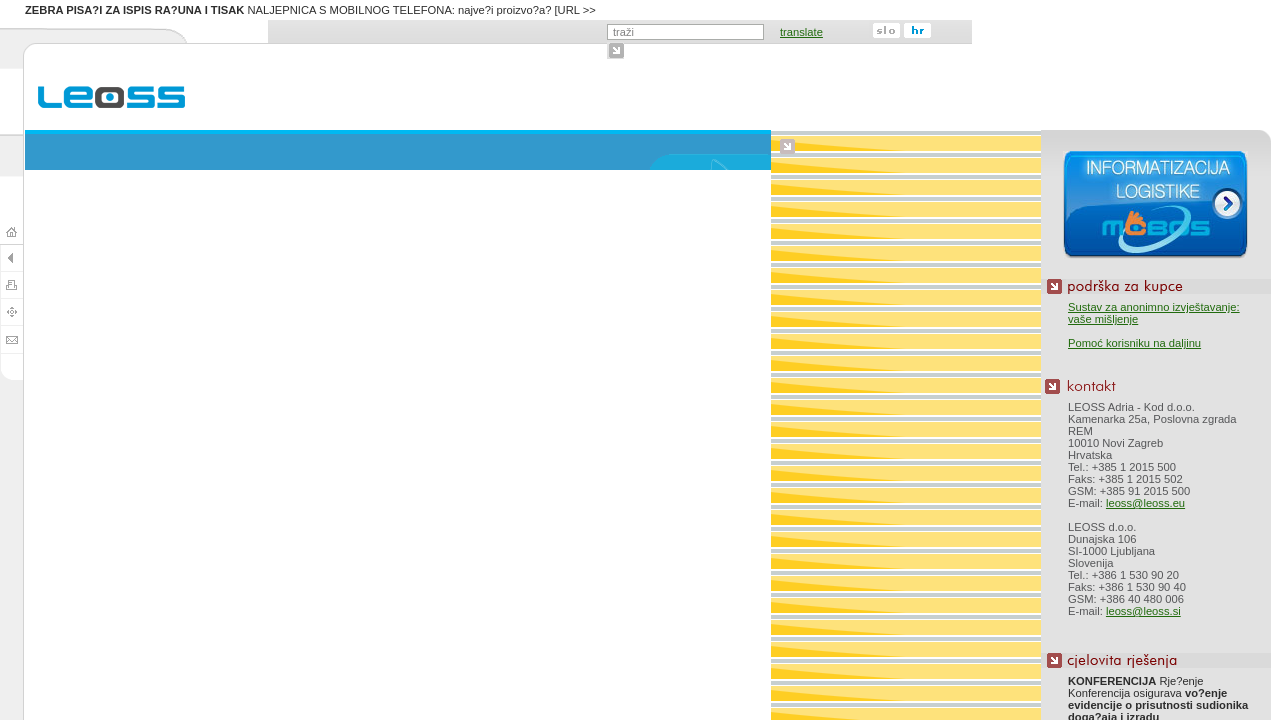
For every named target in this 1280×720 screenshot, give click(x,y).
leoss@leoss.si (1143, 611)
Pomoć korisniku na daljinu (1134, 343)
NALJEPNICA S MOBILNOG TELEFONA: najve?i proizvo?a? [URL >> (310, 10)
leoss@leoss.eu (1145, 503)
